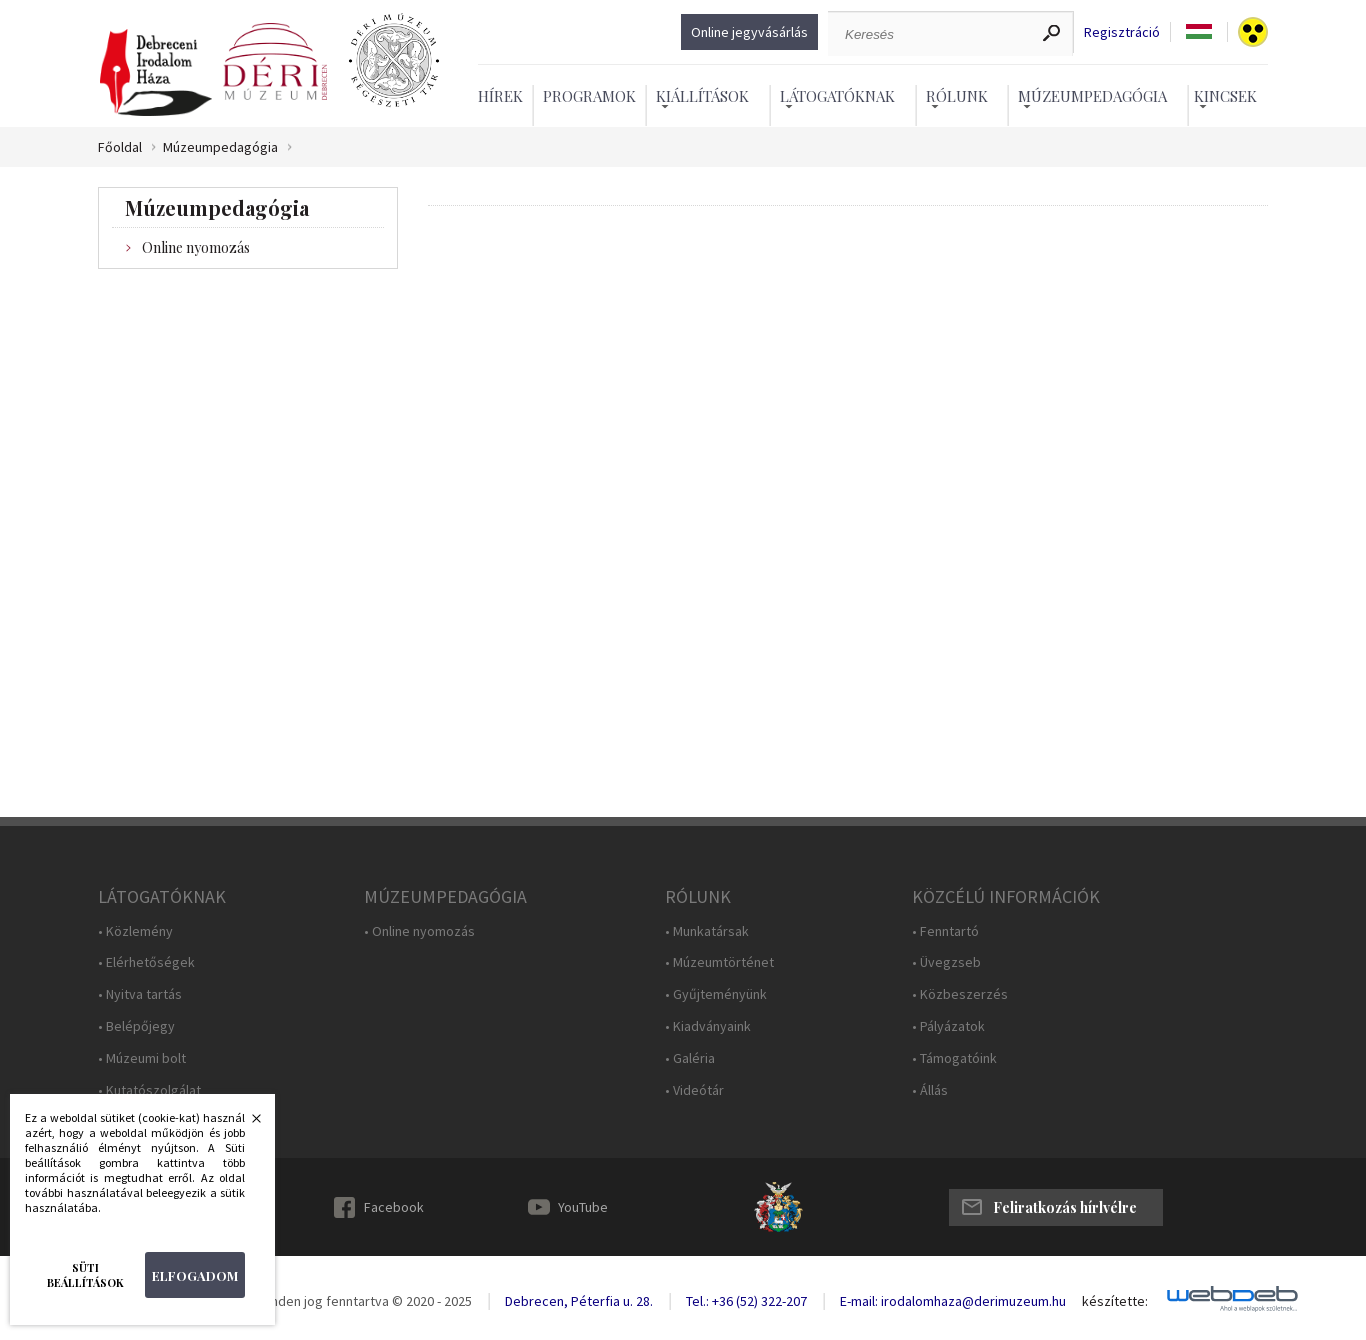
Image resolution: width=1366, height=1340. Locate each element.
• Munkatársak (707, 931)
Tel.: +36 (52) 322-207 (746, 1301)
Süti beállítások (85, 1275)
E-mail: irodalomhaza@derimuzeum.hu (953, 1301)
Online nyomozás (196, 247)
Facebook (394, 1207)
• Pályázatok (948, 1026)
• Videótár (694, 1090)
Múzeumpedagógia (220, 147)
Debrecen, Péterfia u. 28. (579, 1301)
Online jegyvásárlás (749, 32)
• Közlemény (135, 931)
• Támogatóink (954, 1058)
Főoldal (120, 147)
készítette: (1115, 1301)
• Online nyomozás (419, 931)
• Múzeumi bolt (142, 1058)
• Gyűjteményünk (716, 994)
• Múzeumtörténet (719, 962)
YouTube (583, 1207)
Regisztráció (1122, 32)
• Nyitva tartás (140, 994)
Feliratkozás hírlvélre (1065, 1207)
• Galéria (690, 1058)
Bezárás (246, 1124)
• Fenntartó (945, 931)
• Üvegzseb (946, 962)
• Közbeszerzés (960, 994)
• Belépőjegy (136, 1026)
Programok (589, 96)
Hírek (500, 96)
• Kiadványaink (708, 1026)
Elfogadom (195, 1275)
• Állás (930, 1090)
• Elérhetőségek (146, 962)
